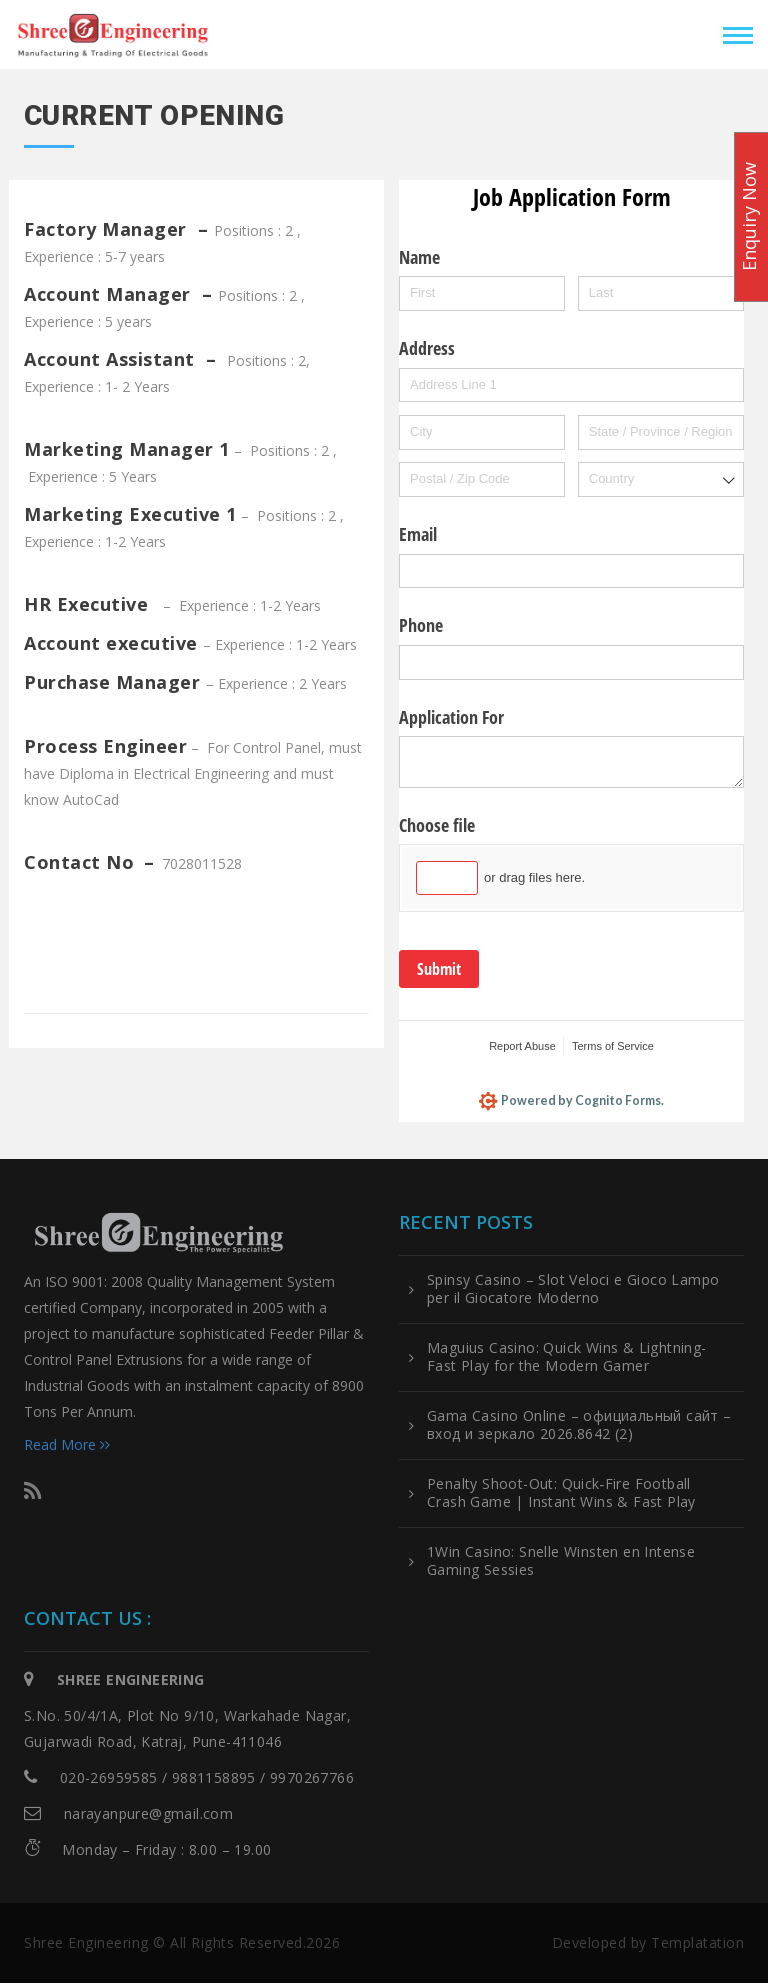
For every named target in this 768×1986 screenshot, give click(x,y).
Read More (67, 1447)
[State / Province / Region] (661, 432)
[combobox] (661, 479)
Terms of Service (613, 1046)
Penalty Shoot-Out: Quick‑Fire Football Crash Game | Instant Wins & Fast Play (561, 1496)
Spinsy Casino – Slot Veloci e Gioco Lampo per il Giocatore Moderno (573, 1292)
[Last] (661, 293)
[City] (482, 432)
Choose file (437, 825)
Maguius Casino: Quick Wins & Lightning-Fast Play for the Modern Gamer (567, 1360)
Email (418, 534)
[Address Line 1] (571, 385)
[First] (482, 293)
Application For (451, 717)
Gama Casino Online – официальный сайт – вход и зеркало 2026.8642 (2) (579, 1428)
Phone (421, 625)
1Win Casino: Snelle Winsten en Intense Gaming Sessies (561, 1564)
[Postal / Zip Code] (482, 479)
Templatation (697, 1945)
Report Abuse (522, 1046)
